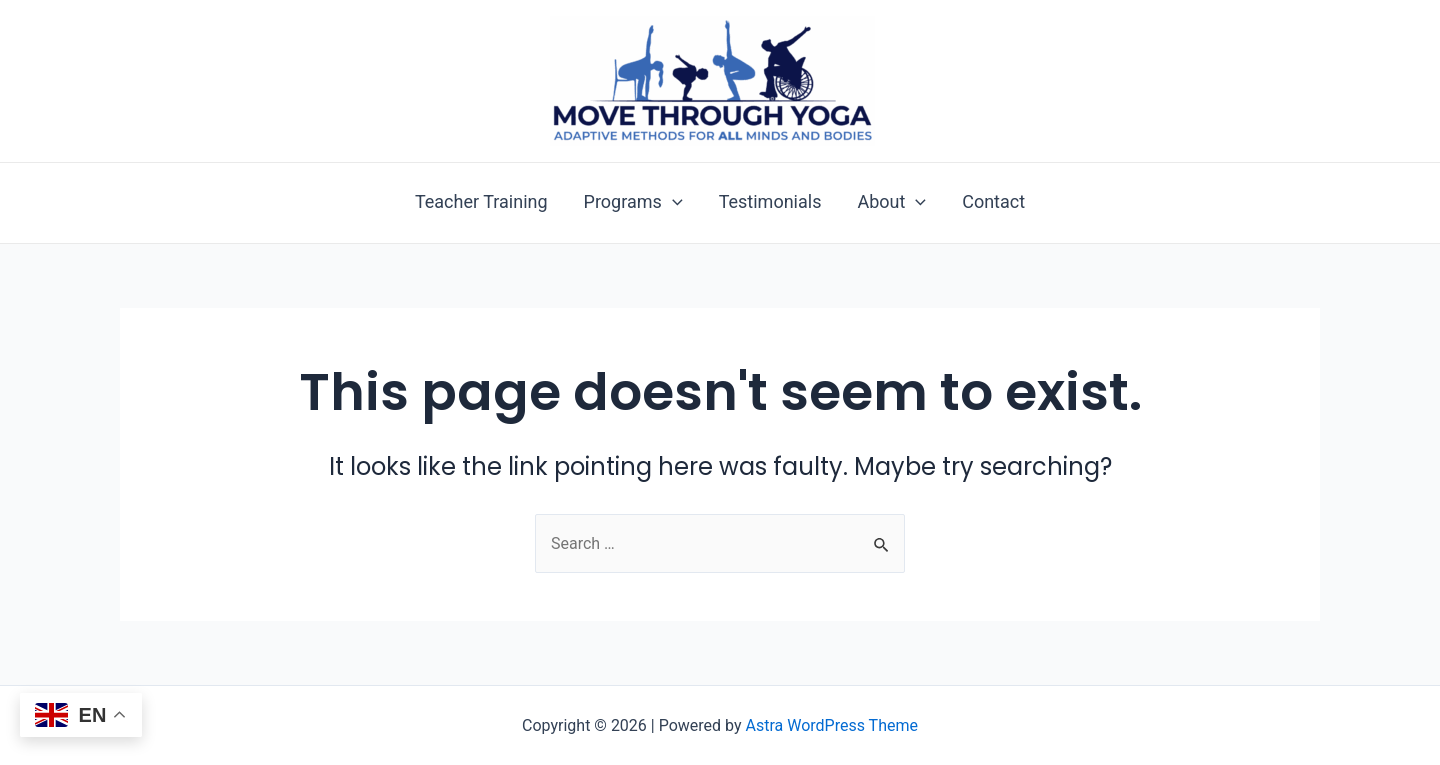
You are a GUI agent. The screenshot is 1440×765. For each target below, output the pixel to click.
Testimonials (770, 202)
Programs (633, 202)
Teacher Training (481, 202)
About (891, 202)
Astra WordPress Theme (832, 725)
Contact (993, 202)
